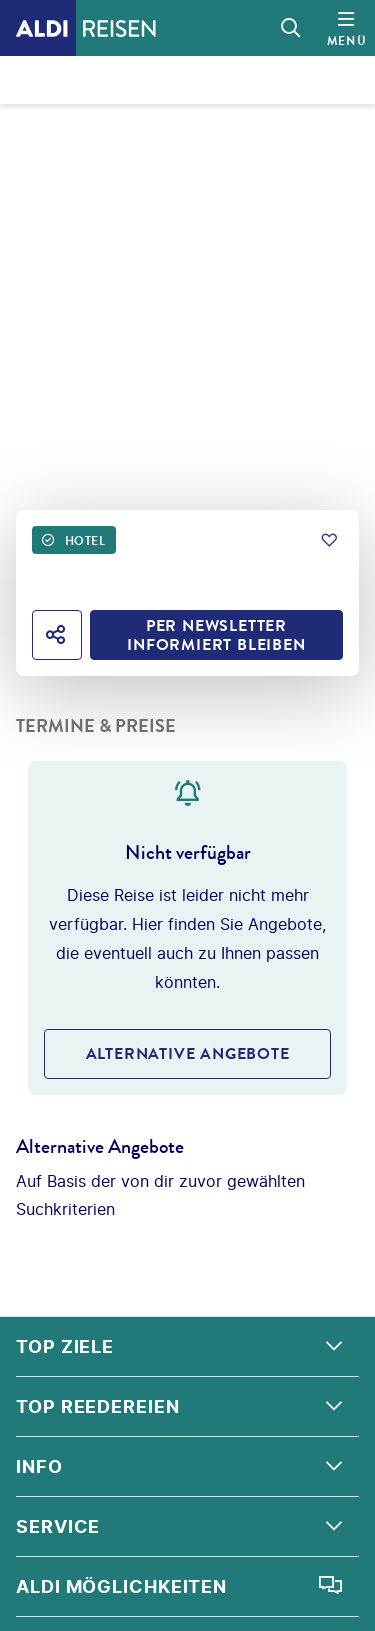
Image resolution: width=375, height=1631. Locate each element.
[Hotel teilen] (57, 635)
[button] (187, 1347)
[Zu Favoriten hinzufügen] (329, 540)
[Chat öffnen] (330, 1586)
